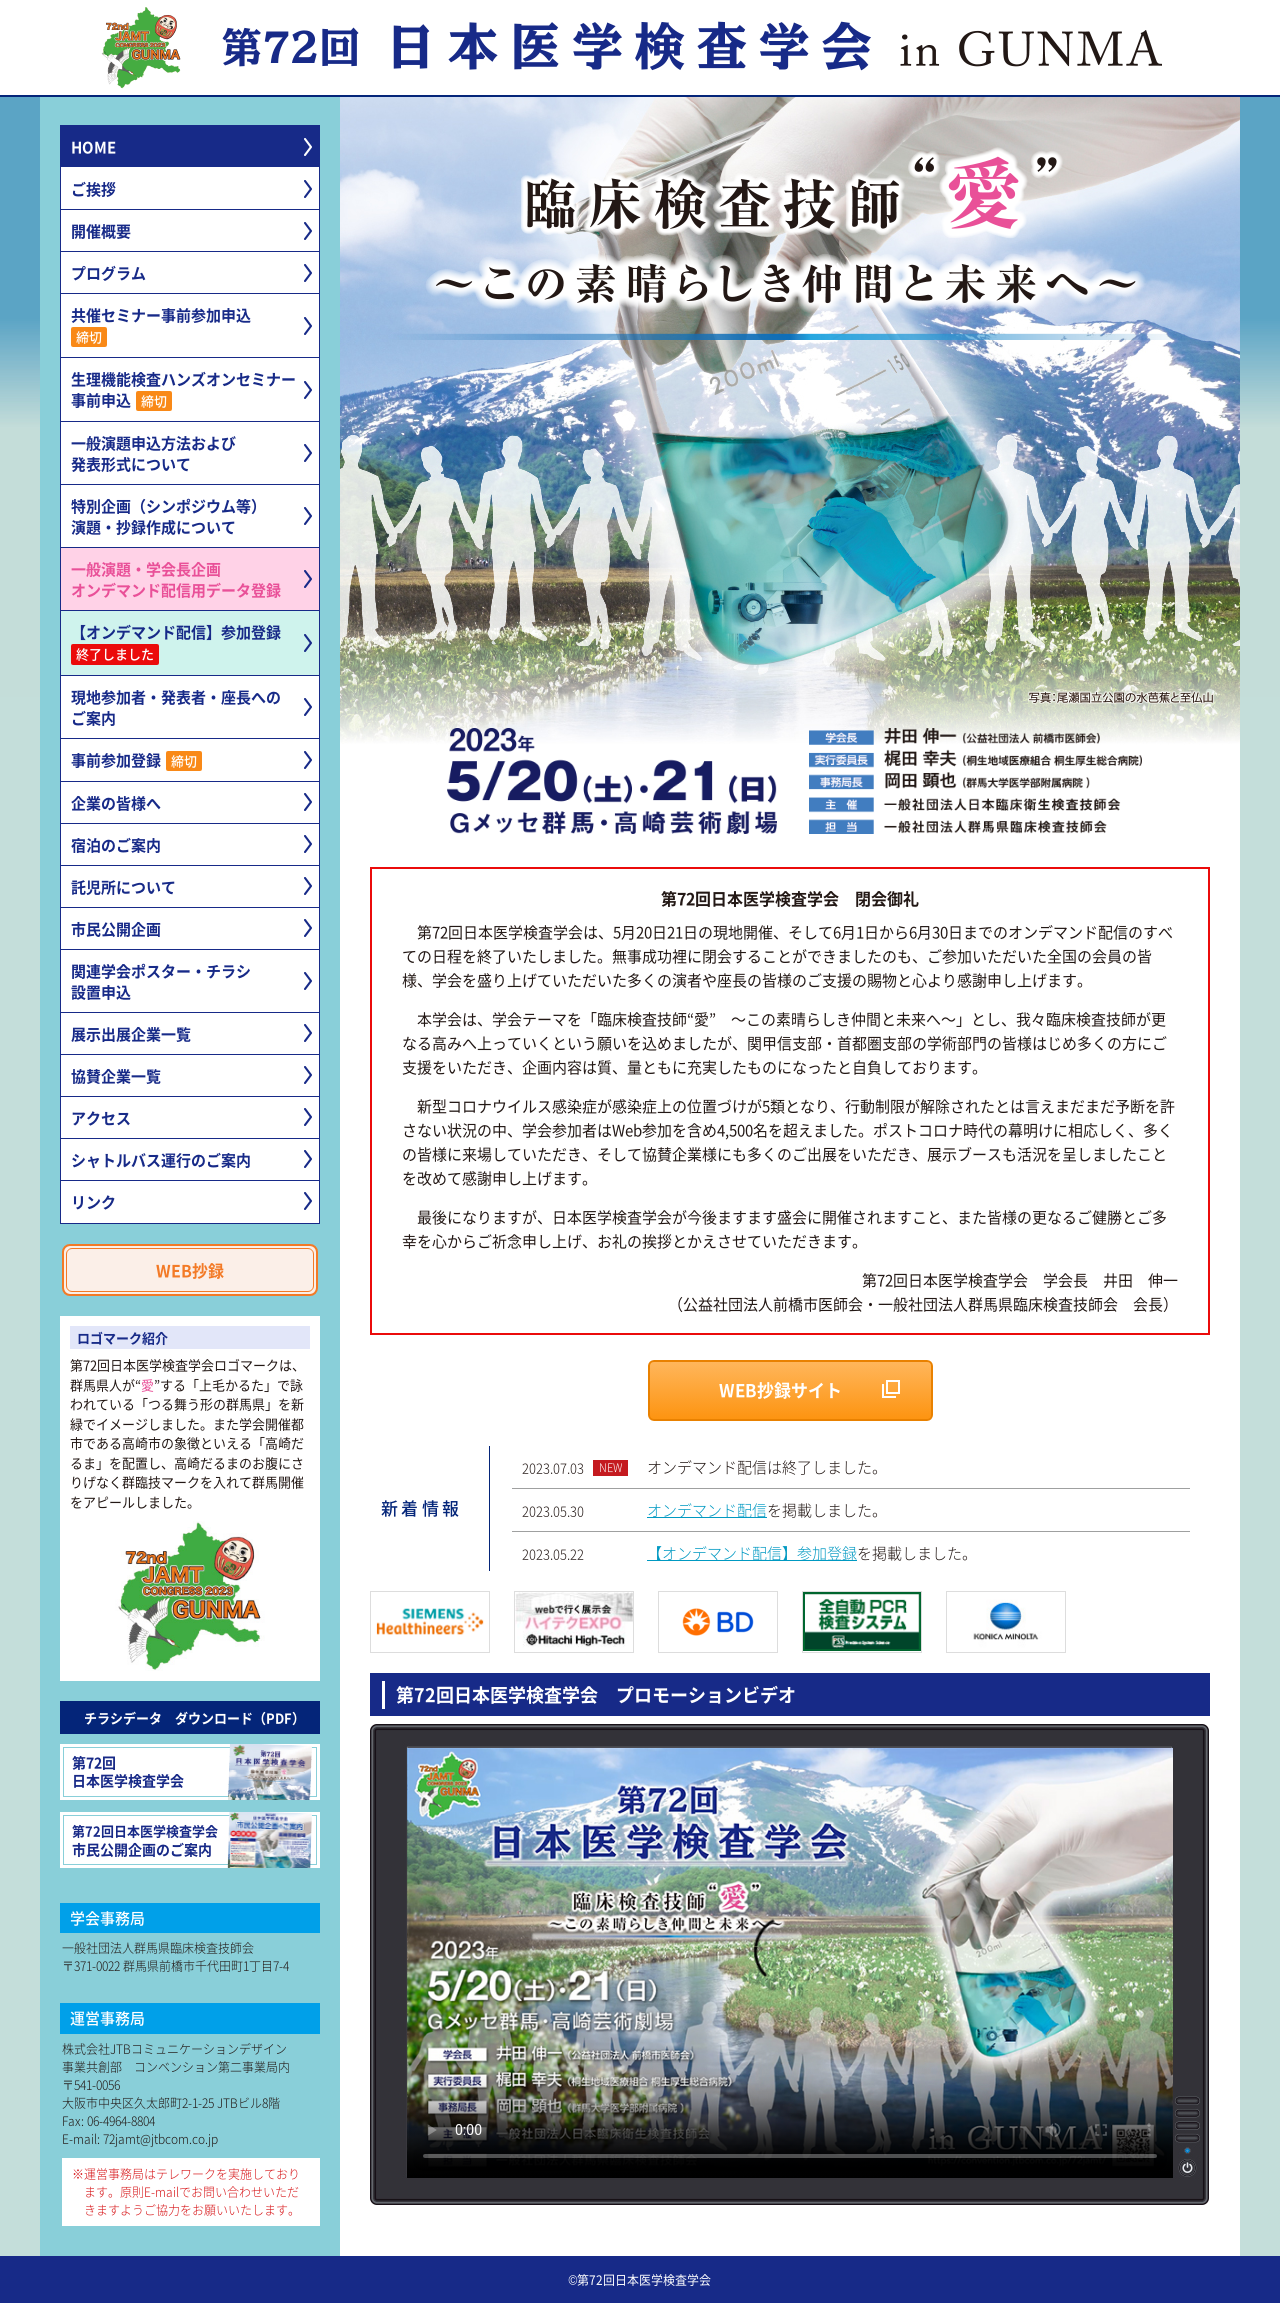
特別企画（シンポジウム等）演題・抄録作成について (168, 516)
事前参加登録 (136, 760)
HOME (93, 146)
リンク (93, 1201)
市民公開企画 (116, 928)
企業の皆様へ (116, 802)
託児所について (123, 886)
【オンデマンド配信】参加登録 (176, 642)
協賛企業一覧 (116, 1075)
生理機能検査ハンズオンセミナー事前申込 (183, 389)
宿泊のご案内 (116, 844)
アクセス (101, 1117)
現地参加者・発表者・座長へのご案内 (176, 707)
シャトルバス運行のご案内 (161, 1159)
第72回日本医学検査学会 (192, 1772)
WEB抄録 (190, 1270)
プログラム (108, 272)
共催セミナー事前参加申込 (161, 325)
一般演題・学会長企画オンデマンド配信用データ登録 (176, 579)
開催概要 (101, 230)
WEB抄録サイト (780, 1389)
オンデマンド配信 (707, 1509)
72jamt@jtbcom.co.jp (160, 2138)
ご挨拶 (93, 188)
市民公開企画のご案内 (192, 1840)
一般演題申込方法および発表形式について (153, 453)
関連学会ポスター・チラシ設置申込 (161, 981)
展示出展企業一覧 (131, 1033)
